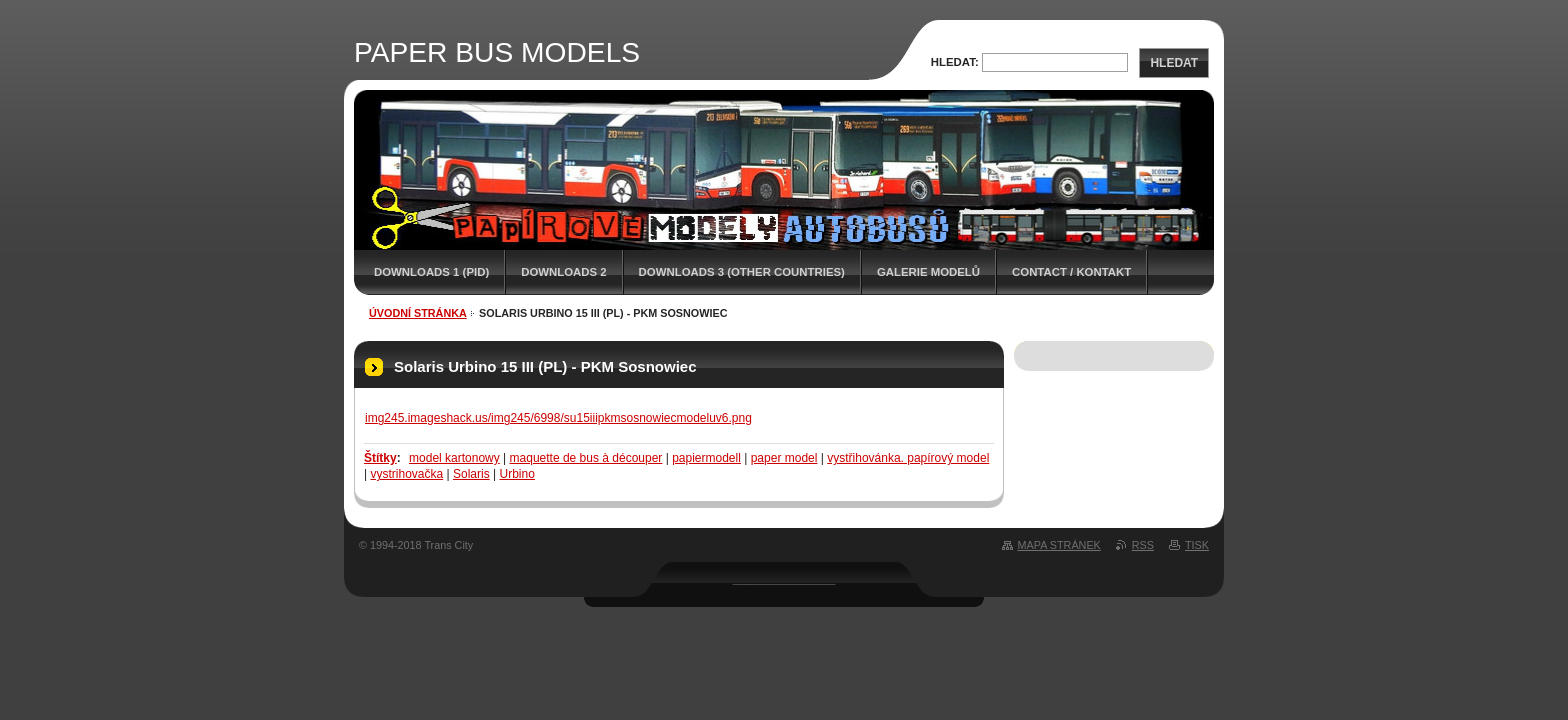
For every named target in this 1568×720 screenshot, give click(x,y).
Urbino (516, 474)
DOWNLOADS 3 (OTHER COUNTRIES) (742, 272)
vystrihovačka (406, 474)
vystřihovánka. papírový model (908, 458)
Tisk (1197, 545)
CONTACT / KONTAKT (1071, 272)
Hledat (1174, 63)
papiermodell (706, 458)
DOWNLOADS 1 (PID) (431, 272)
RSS (1143, 545)
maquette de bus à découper (586, 458)
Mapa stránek (1059, 545)
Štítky (380, 458)
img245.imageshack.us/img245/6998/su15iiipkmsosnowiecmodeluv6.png (558, 418)
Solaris (471, 474)
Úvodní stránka (418, 313)
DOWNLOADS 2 (563, 272)
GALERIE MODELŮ (928, 272)
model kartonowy (454, 458)
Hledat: (955, 62)
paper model (784, 458)
